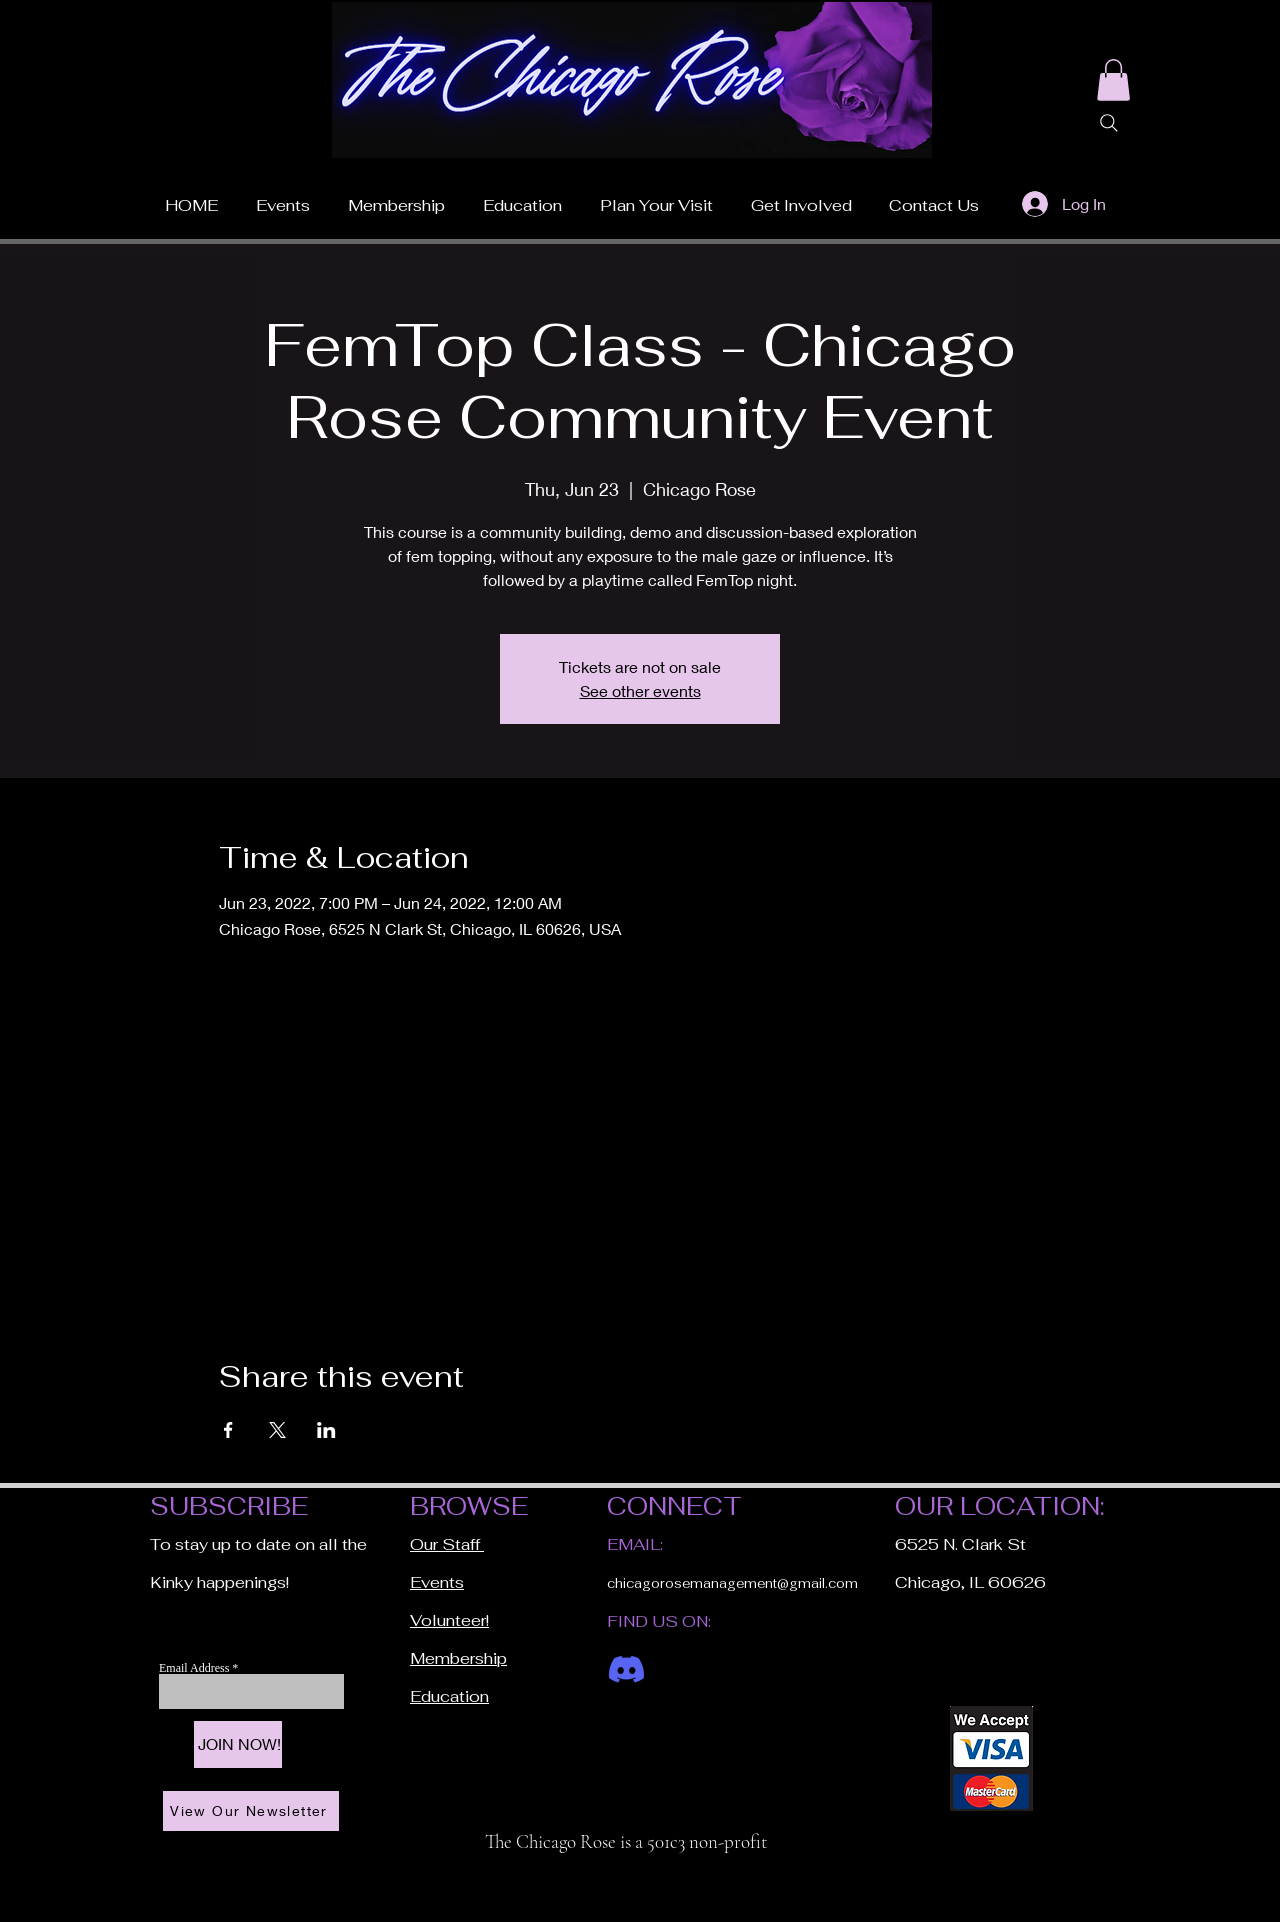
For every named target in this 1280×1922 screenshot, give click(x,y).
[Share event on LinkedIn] (326, 1430)
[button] (656, 197)
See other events (640, 690)
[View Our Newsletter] (251, 1811)
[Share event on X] (277, 1430)
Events (437, 1582)
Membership (458, 1658)
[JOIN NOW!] (238, 1744)
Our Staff (447, 1544)
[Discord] (626, 1669)
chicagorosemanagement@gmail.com (732, 1583)
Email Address (195, 1668)
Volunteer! (449, 1620)
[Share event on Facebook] (228, 1430)
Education (449, 1696)
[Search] (1109, 123)
